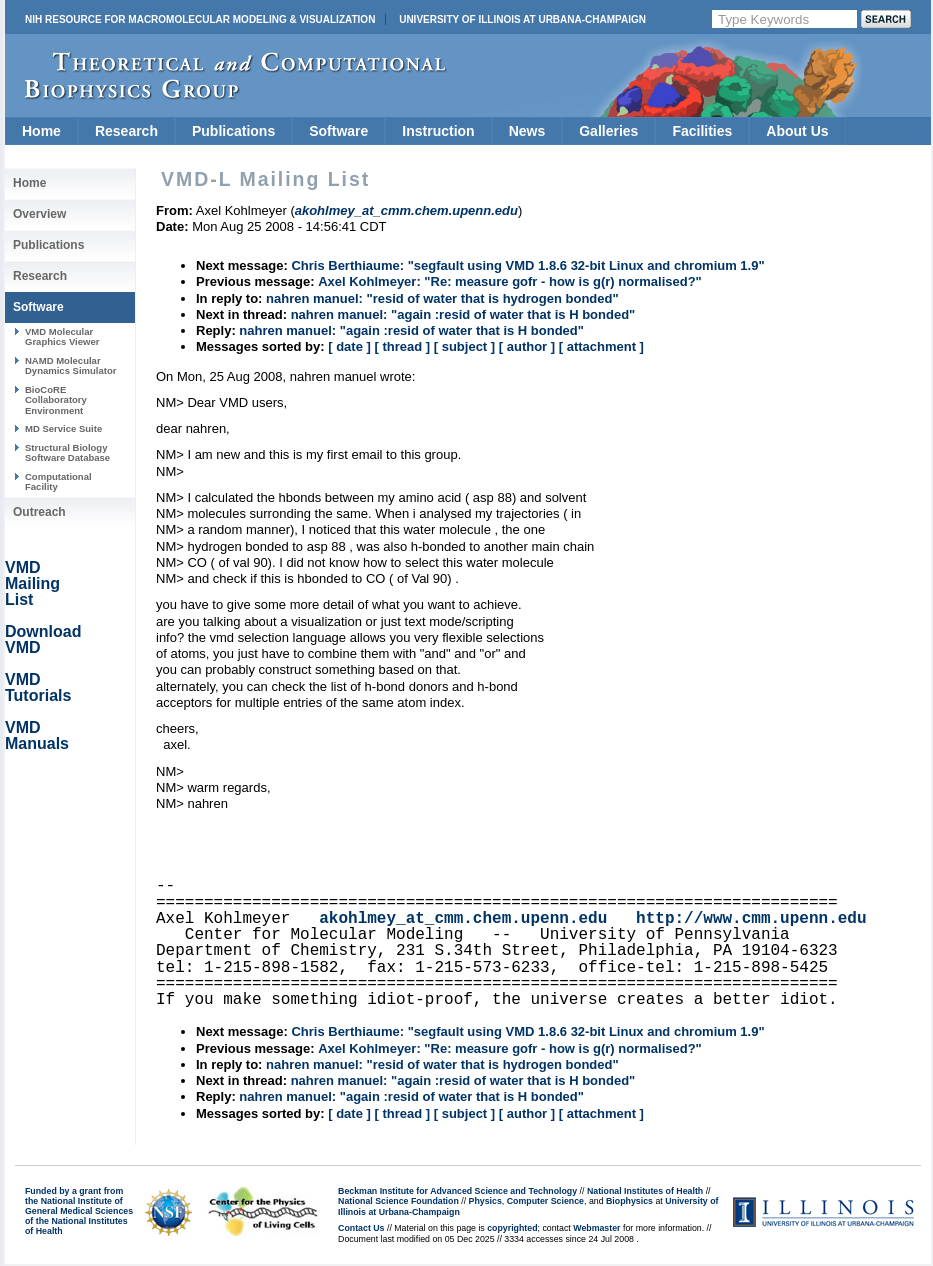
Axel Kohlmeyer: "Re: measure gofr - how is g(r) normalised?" (510, 281)
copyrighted (512, 1228)
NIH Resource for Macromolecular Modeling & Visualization (200, 19)
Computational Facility (58, 481)
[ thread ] (402, 346)
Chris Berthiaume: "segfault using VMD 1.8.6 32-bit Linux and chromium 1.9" (527, 265)
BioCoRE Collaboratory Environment (56, 400)
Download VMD (43, 639)
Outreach (39, 512)
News (527, 131)
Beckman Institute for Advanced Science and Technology (457, 1191)
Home (41, 131)
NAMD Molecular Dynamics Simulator (71, 365)
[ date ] (349, 346)
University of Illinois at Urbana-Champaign (522, 19)
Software (338, 131)
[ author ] (527, 346)
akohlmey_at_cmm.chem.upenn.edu (463, 919)
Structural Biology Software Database (67, 452)
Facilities (702, 131)
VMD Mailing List (32, 583)
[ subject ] (464, 346)
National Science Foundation (398, 1201)
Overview (39, 214)
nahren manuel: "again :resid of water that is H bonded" (463, 314)
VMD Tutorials (38, 687)
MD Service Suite (63, 428)
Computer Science (545, 1201)
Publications (233, 131)
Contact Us (361, 1228)
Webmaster (596, 1228)
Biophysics (629, 1201)
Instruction (438, 131)
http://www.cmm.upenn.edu (751, 919)
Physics (485, 1201)
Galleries (608, 131)
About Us (797, 131)
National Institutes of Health (645, 1191)
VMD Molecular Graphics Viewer (62, 336)
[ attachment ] (601, 346)
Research (126, 131)
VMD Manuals (37, 735)
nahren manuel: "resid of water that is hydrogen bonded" (442, 298)
